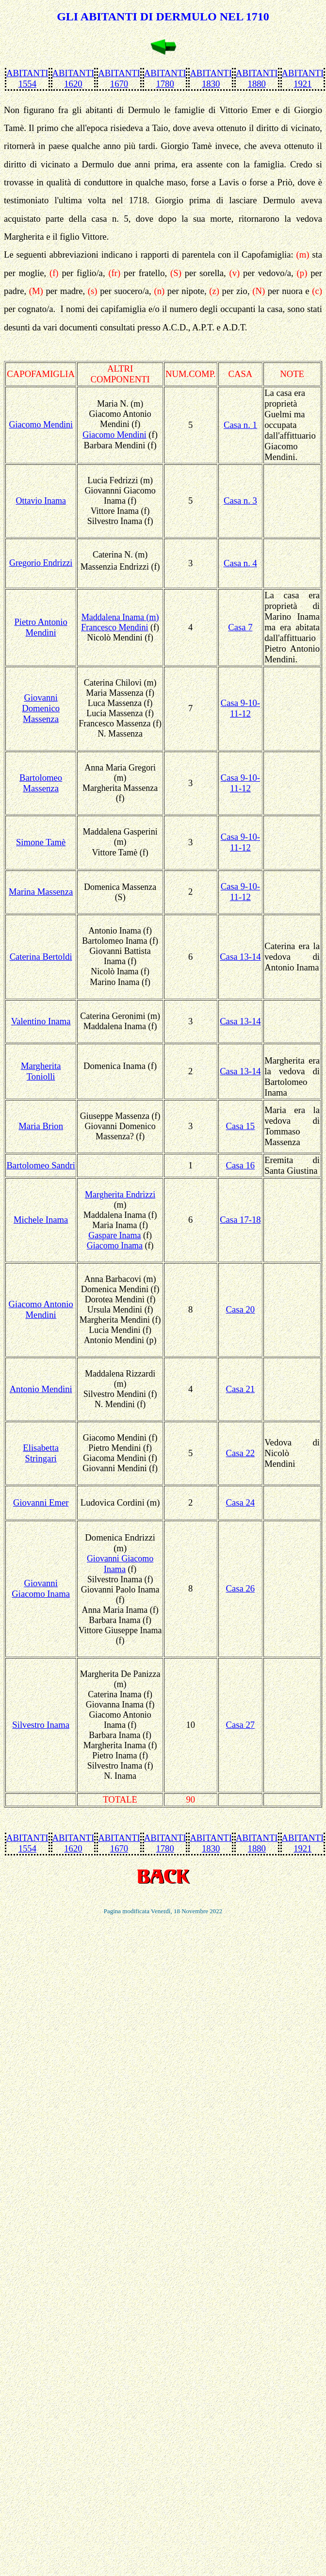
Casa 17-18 (240, 1219)
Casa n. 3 (240, 500)
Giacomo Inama (115, 1245)
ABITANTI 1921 (303, 78)
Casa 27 (240, 1725)
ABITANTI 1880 (257, 78)
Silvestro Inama (40, 1725)
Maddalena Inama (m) (120, 617)
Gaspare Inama (114, 1235)
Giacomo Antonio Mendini (41, 1309)
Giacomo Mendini (114, 435)
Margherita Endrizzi (120, 1194)
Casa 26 (240, 1588)
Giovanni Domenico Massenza (41, 708)
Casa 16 (240, 1165)
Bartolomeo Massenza (40, 782)
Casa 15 (240, 1126)
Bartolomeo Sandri (40, 1165)
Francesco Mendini (114, 627)
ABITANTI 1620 (73, 78)
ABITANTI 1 (27, 1843)
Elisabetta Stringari (41, 1453)
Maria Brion (40, 1126)
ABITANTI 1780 (165, 78)
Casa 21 (240, 1389)
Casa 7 (240, 627)
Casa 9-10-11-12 (240, 708)
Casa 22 (240, 1453)
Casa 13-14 (240, 957)
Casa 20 (240, 1309)
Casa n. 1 (240, 425)
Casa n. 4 (240, 563)
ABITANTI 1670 (119, 78)
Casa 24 (240, 1502)
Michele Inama (41, 1219)
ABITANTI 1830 (211, 78)
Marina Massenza (41, 891)
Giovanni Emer (41, 1502)
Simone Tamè (41, 842)
